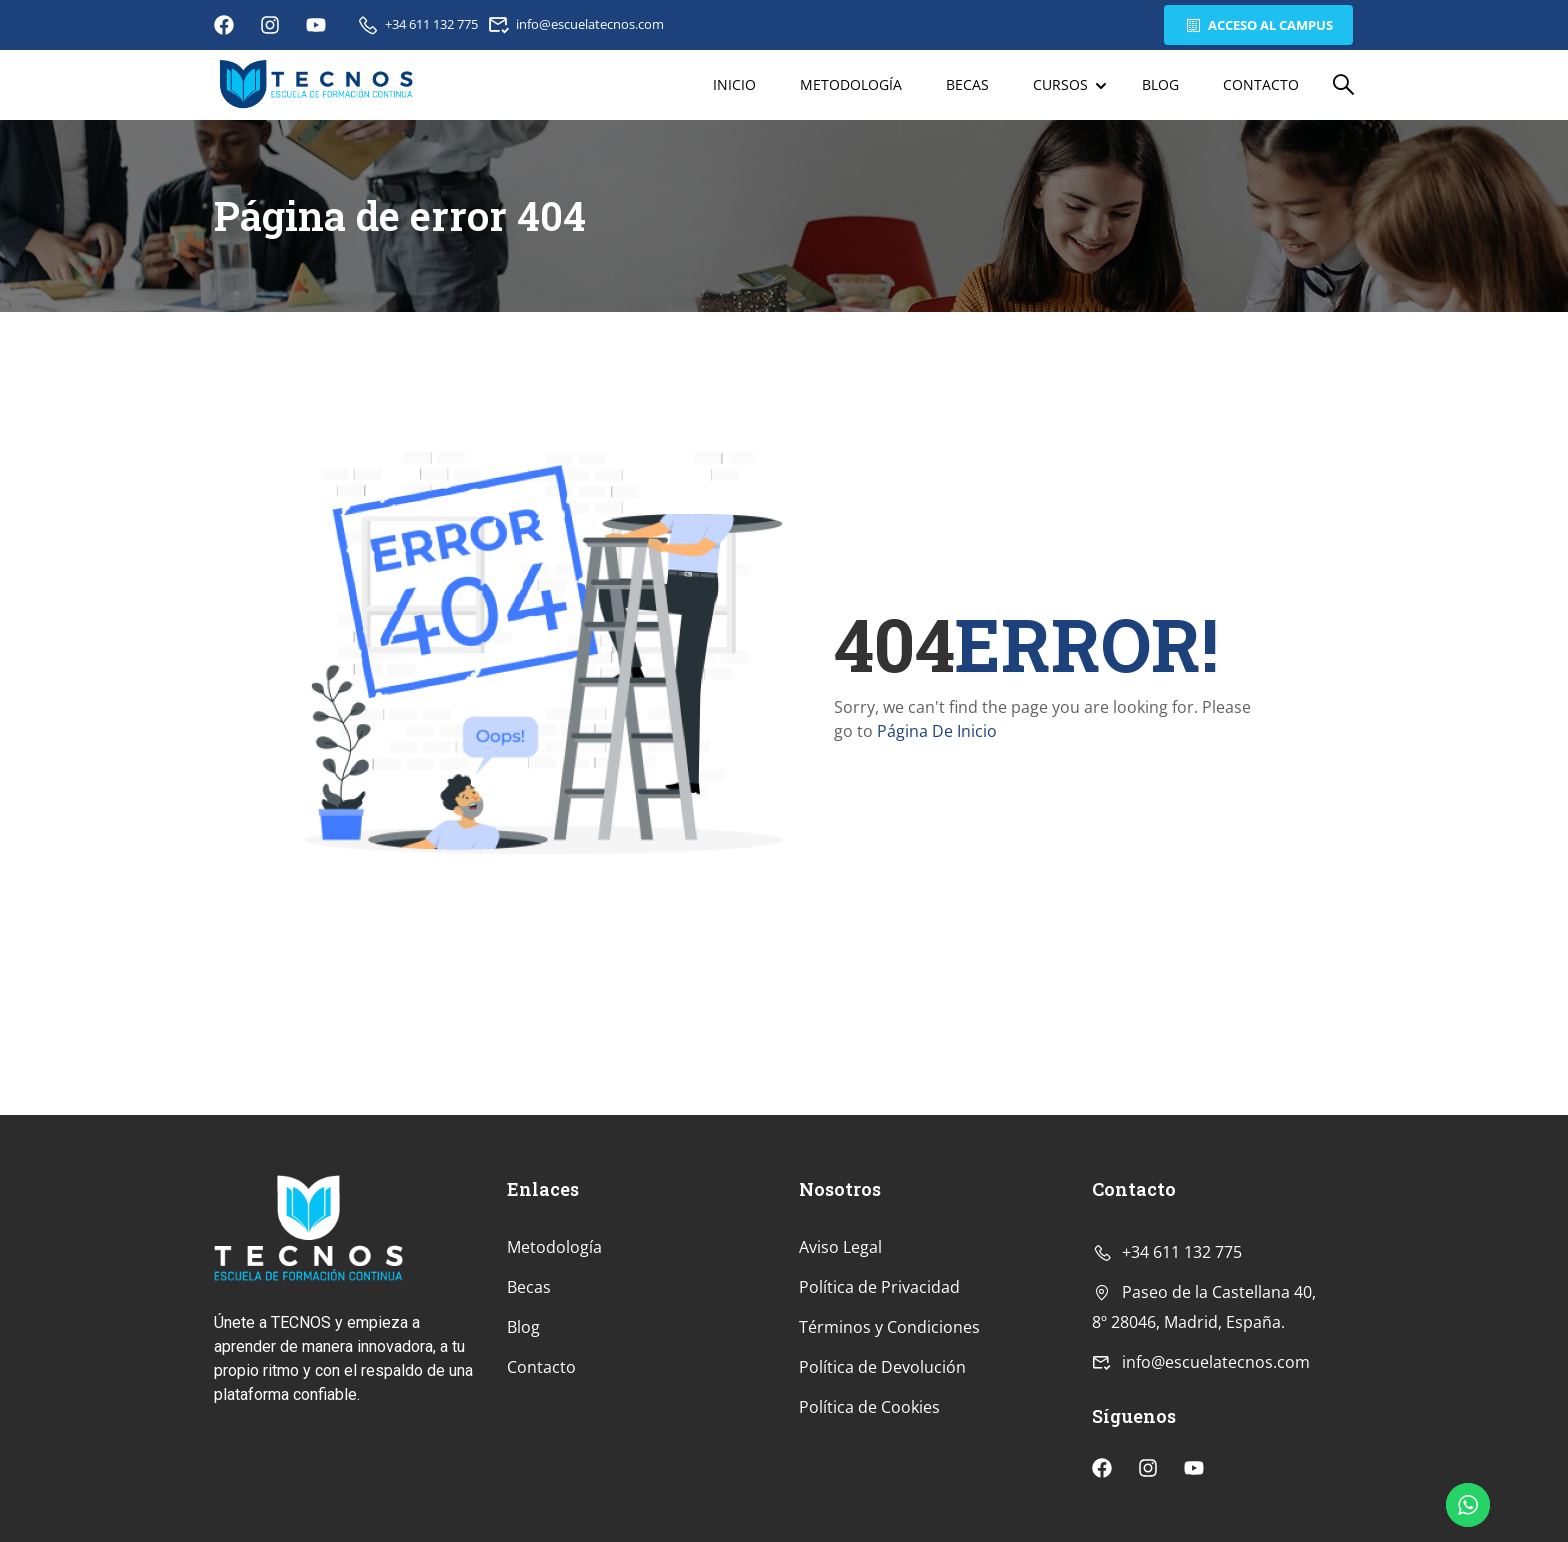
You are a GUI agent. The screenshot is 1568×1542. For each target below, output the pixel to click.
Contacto (1261, 84)
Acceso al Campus (1258, 25)
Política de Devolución (882, 1367)
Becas (967, 84)
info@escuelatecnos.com (576, 24)
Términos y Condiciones (889, 1327)
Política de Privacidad (879, 1287)
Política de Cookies (869, 1407)
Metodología (851, 84)
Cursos (1060, 84)
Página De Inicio (937, 731)
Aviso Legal (840, 1247)
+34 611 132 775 (417, 24)
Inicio (734, 84)
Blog (1160, 84)
